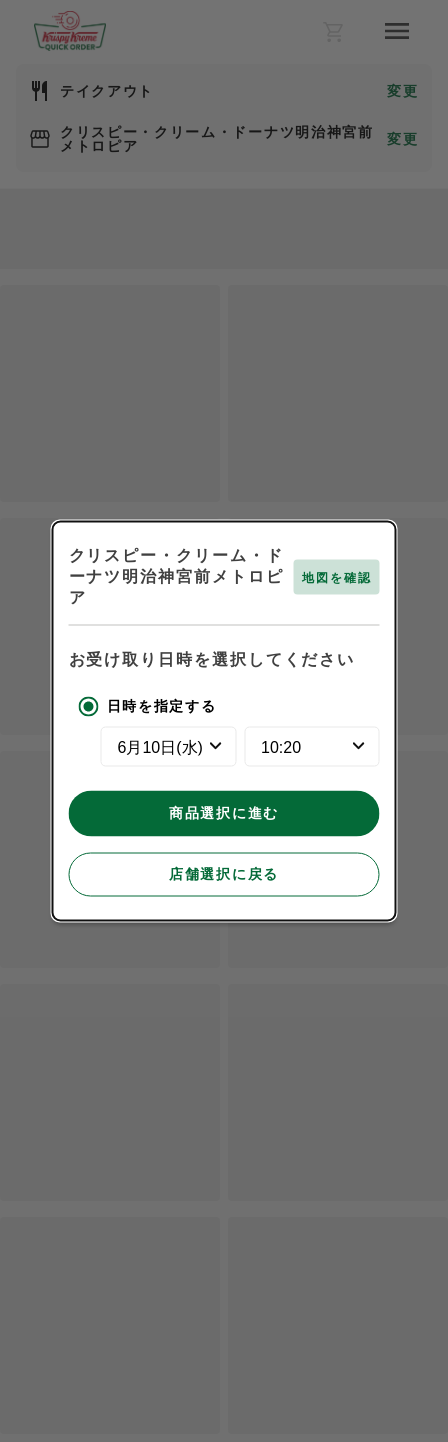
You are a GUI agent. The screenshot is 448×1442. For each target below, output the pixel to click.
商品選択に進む (224, 813)
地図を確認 (337, 578)
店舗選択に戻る (224, 874)
